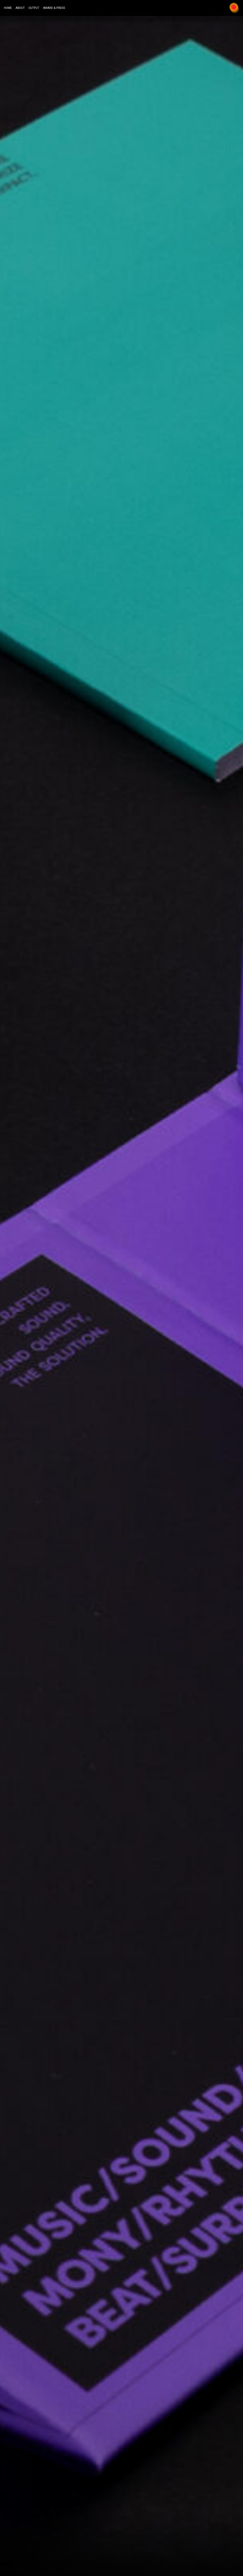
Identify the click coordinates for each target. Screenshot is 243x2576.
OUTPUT (34, 8)
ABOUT (20, 8)
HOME (8, 8)
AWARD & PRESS (54, 8)
